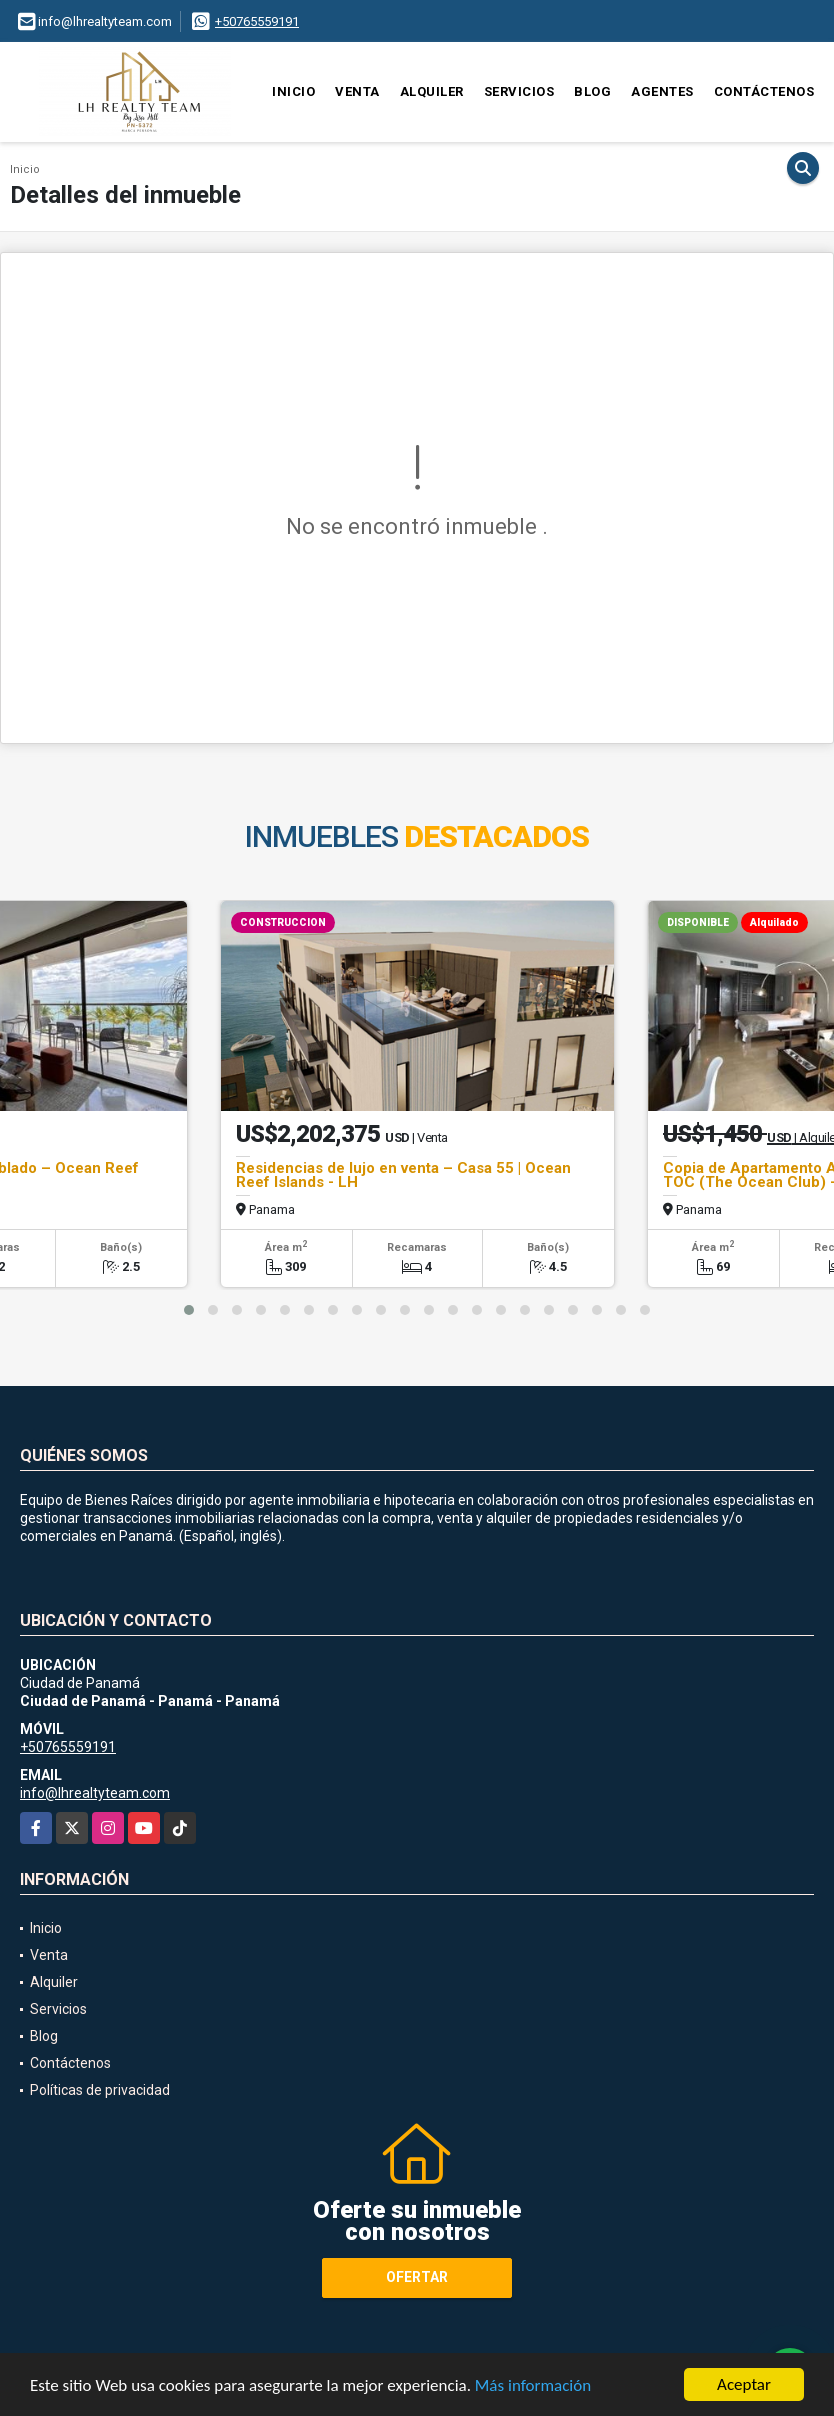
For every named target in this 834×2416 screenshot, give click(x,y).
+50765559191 (257, 21)
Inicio (293, 91)
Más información (533, 2386)
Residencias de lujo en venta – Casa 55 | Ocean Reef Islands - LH (403, 1175)
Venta (357, 91)
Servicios (519, 91)
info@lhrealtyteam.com (95, 1793)
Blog (592, 91)
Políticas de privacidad (100, 2090)
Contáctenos (764, 91)
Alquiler (432, 91)
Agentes (662, 91)
